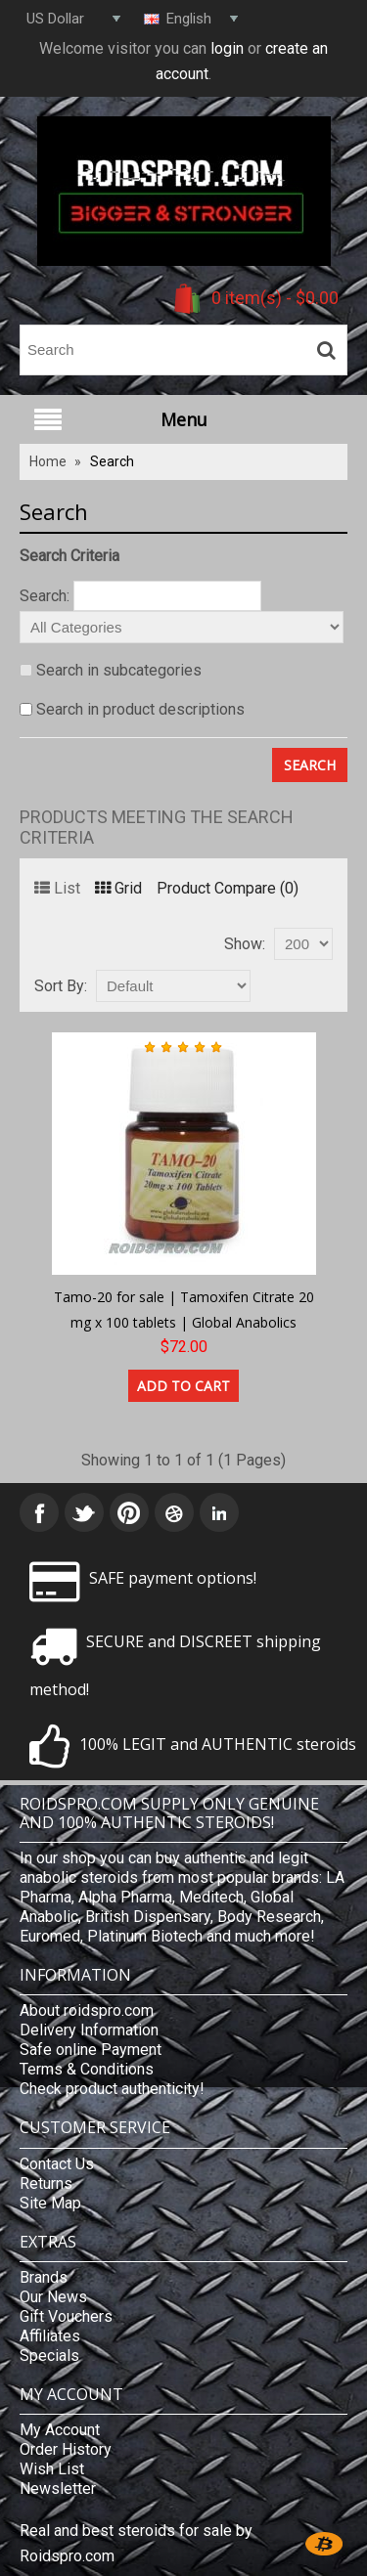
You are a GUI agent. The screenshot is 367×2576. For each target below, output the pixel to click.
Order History (66, 2449)
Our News (53, 2297)
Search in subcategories (119, 670)
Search (112, 461)
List (57, 888)
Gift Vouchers (66, 2316)
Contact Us (57, 2164)
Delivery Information (89, 2030)
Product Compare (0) (227, 888)
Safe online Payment (90, 2049)
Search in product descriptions (140, 709)
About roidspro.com (87, 2010)
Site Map (50, 2203)
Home (48, 461)
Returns (46, 2183)
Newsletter (58, 2488)
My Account (60, 2430)
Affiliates (50, 2336)
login (227, 48)
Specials (49, 2355)
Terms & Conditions (87, 2069)
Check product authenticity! (112, 2088)
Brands (44, 2277)
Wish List (52, 2469)
